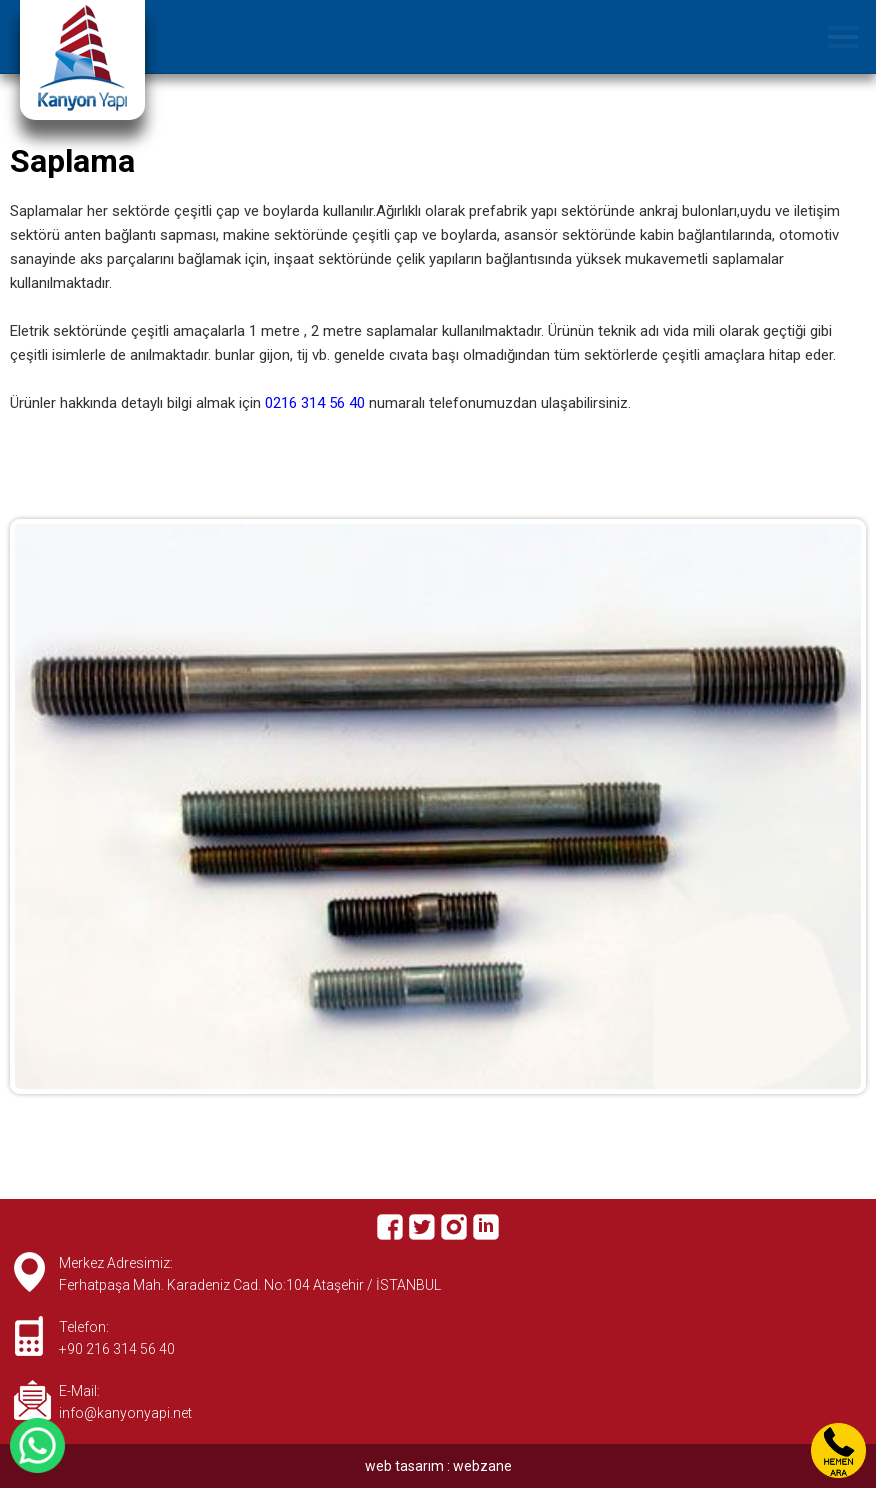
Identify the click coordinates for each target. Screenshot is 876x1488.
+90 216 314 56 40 (117, 1349)
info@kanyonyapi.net (125, 1413)
